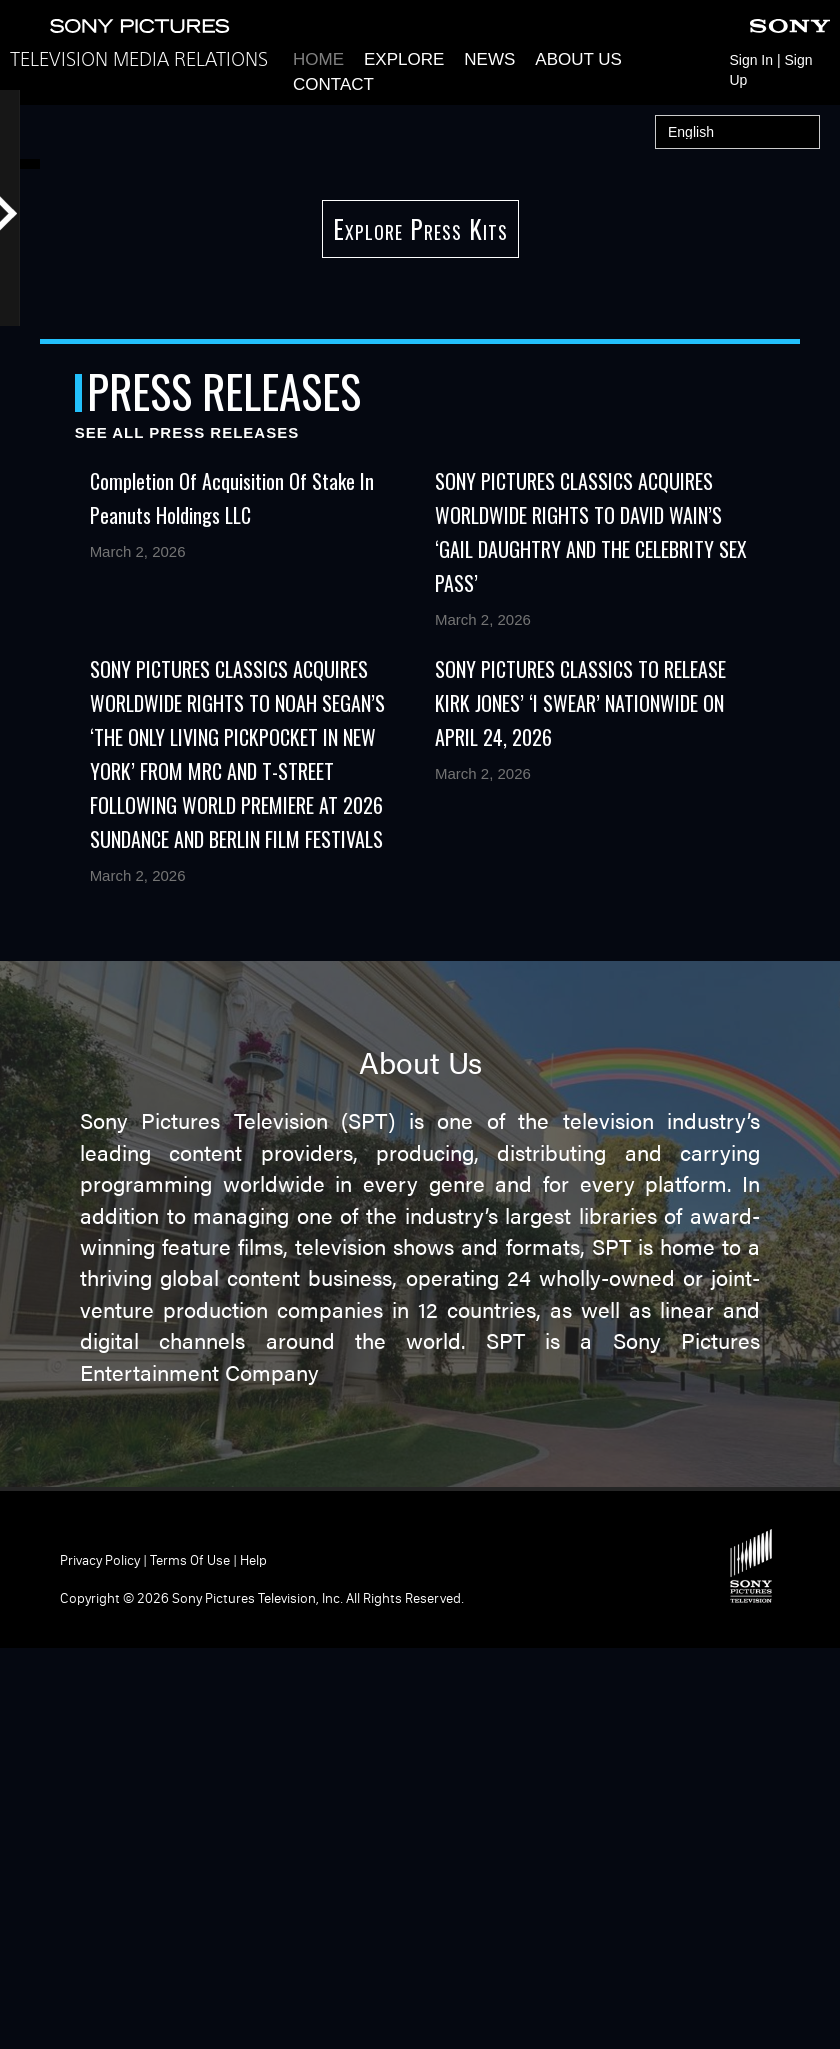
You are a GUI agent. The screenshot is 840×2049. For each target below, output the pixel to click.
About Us (578, 59)
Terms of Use (190, 1960)
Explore (404, 59)
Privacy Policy (100, 1960)
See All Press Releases (187, 832)
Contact (333, 84)
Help (253, 1960)
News (489, 59)
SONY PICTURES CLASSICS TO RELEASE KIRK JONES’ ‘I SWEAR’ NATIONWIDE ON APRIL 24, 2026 (580, 1103)
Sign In (751, 60)
